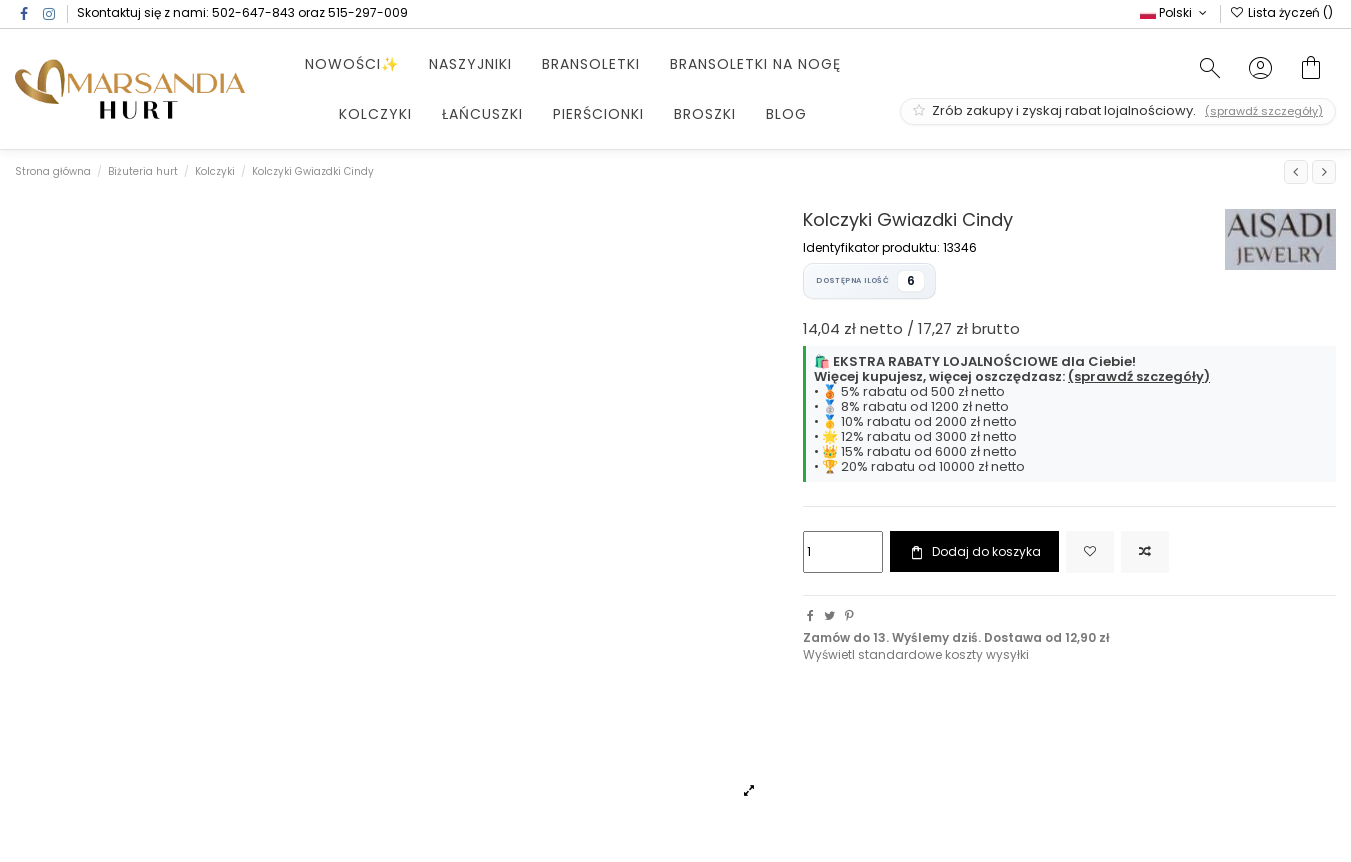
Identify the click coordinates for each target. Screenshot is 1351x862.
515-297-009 (368, 12)
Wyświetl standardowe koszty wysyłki (916, 654)
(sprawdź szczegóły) (1139, 376)
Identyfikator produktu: (871, 248)
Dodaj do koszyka (974, 552)
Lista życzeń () (1281, 12)
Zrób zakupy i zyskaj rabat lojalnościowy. (1118, 110)
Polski (1175, 12)
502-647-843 (253, 12)
